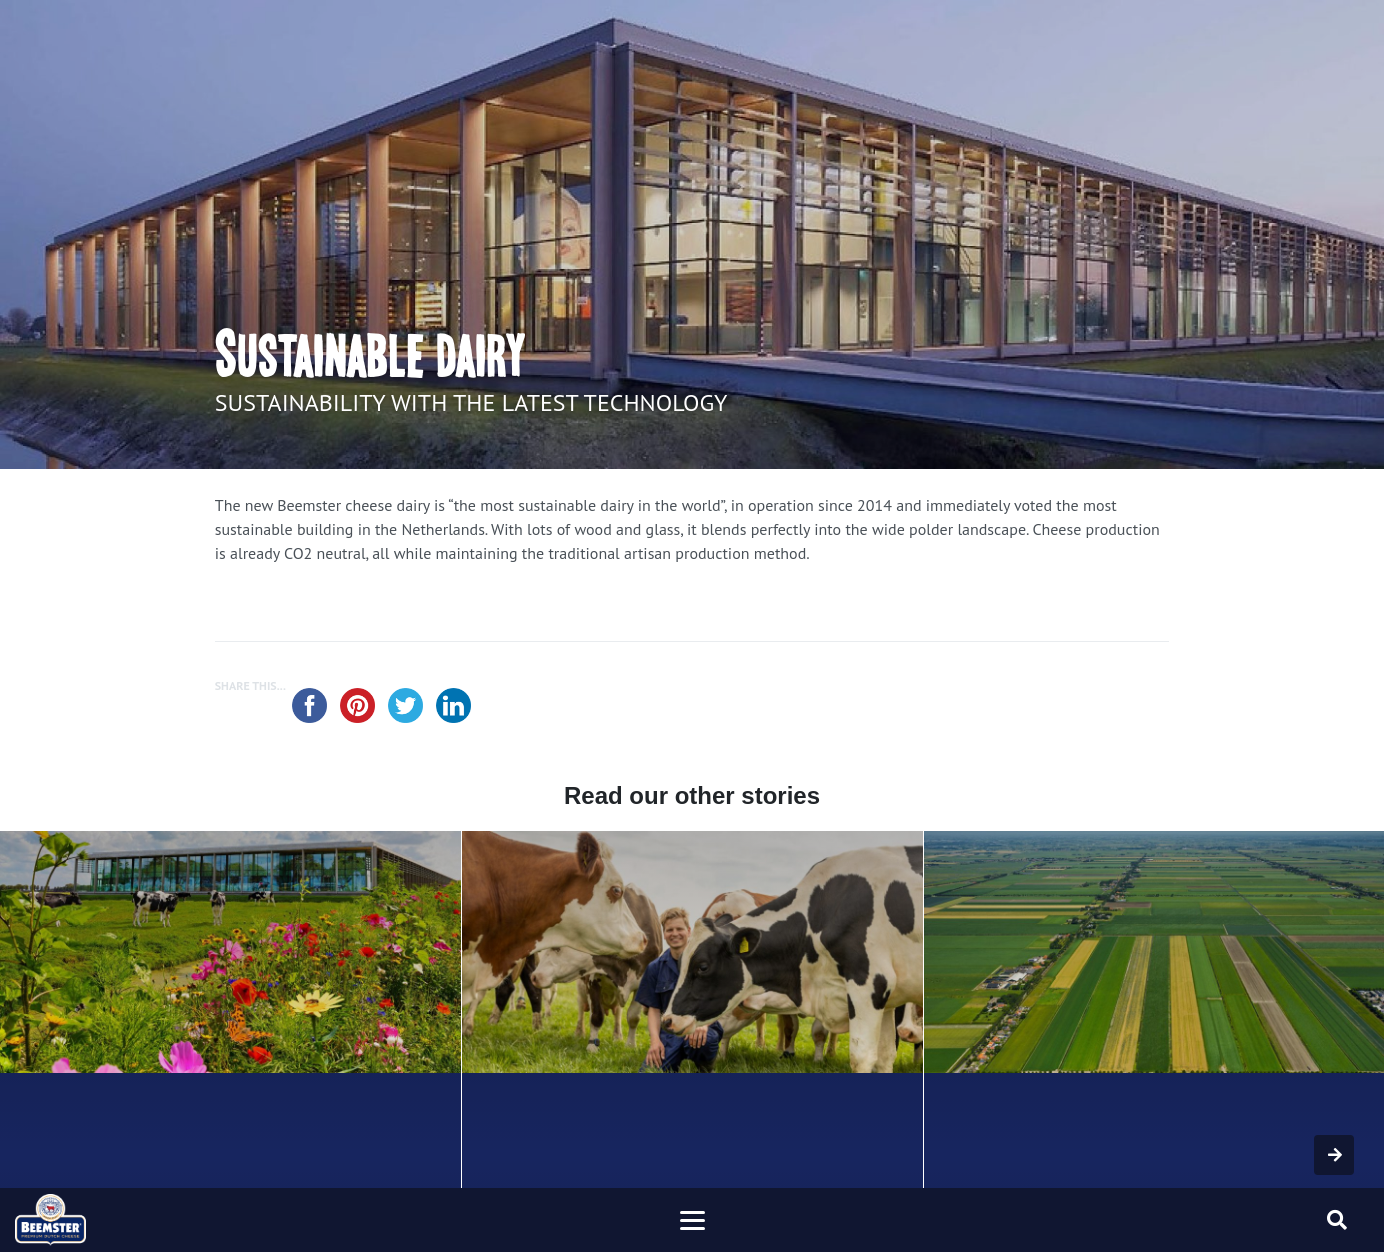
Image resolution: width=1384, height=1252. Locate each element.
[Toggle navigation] (692, 1220)
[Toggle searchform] (1337, 1220)
